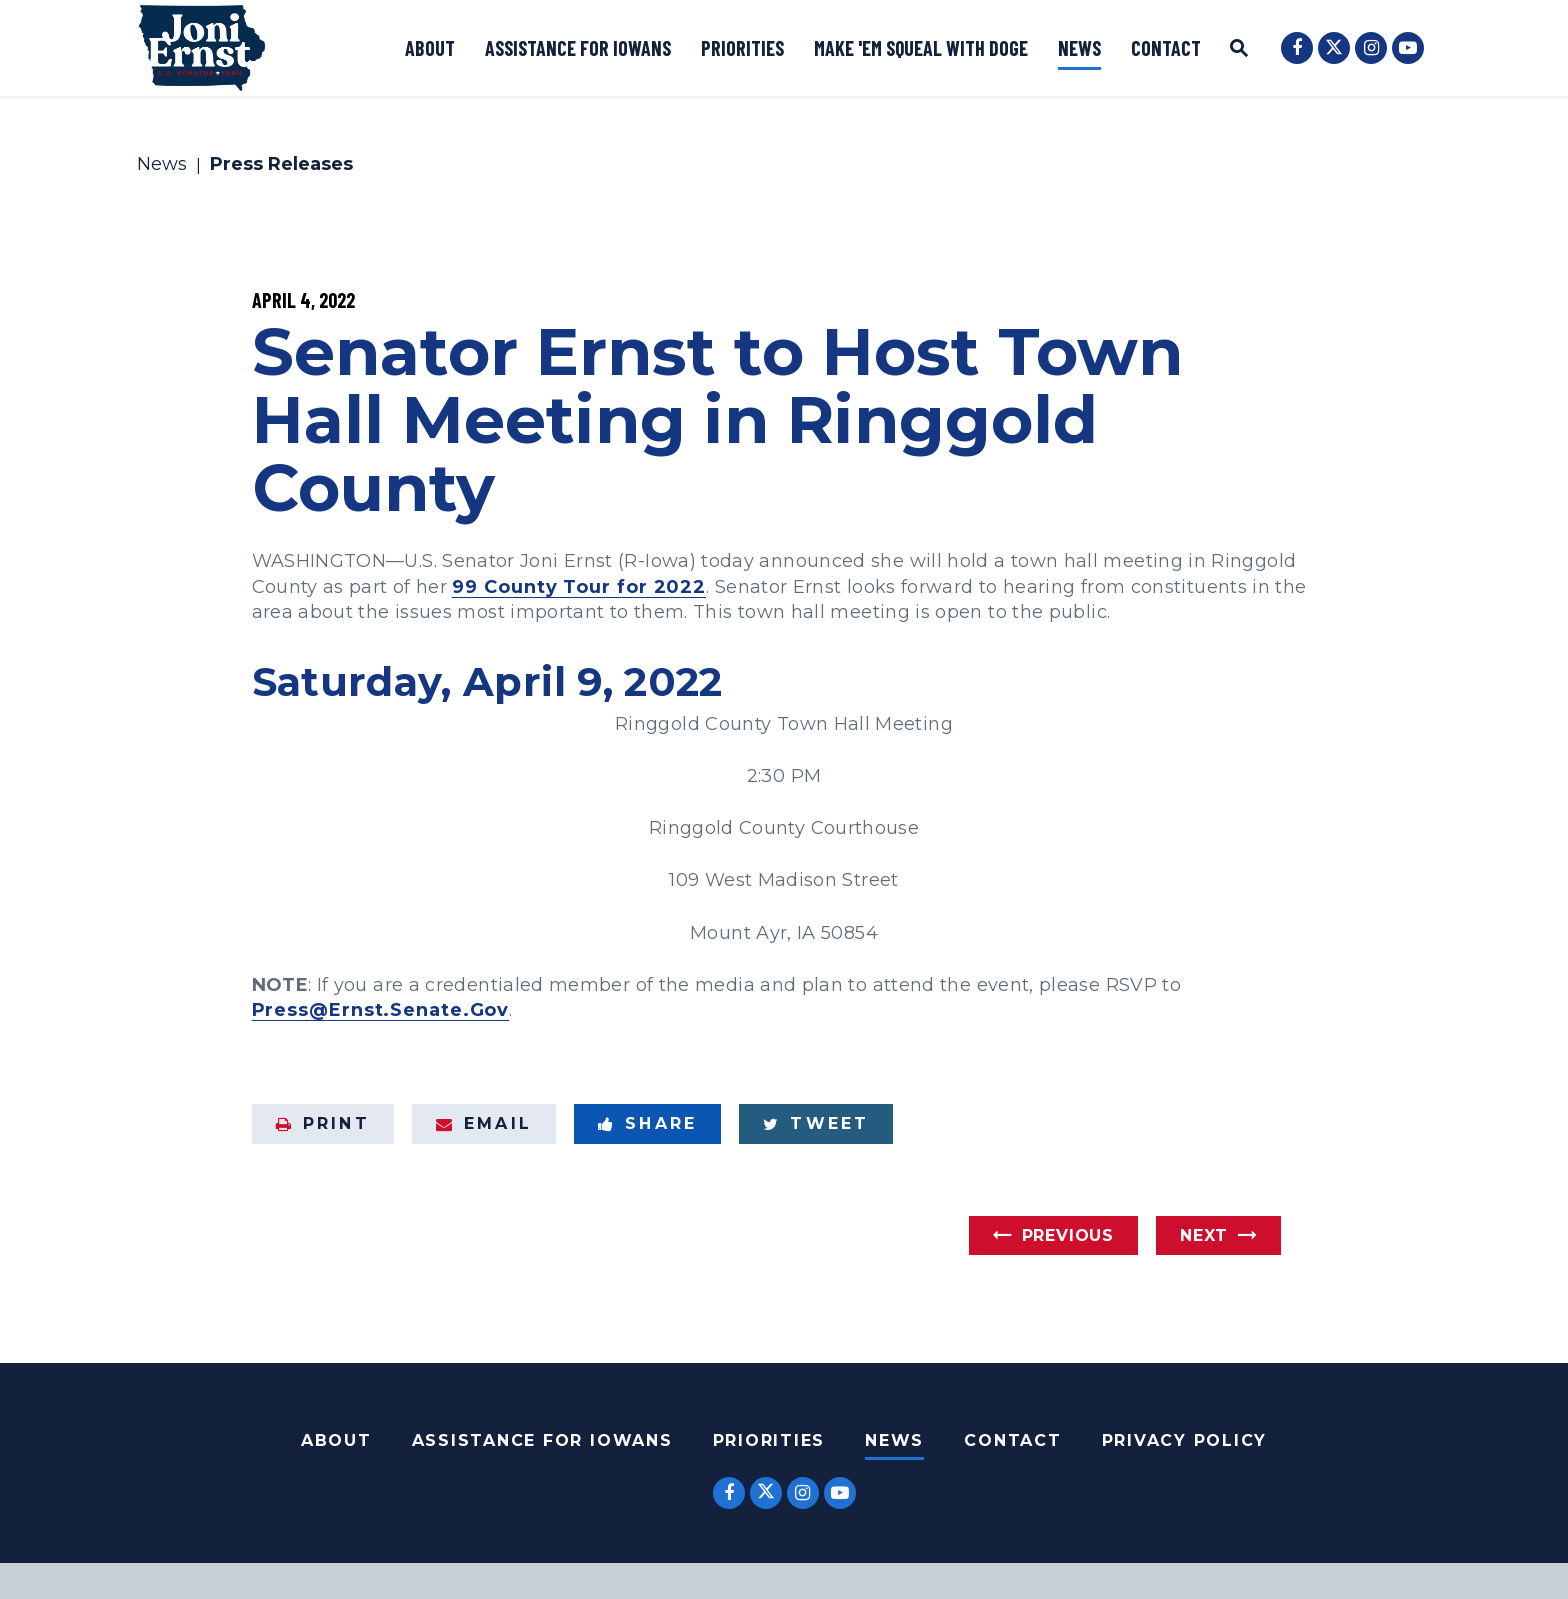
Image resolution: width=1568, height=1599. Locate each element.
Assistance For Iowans (542, 1440)
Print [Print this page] (323, 1123)
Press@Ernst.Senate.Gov (381, 1010)
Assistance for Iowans (578, 48)
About (430, 48)
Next (1204, 1235)
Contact (1166, 48)
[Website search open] (1239, 50)
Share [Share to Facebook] (647, 1123)
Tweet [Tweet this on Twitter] (816, 1123)
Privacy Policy (1185, 1440)
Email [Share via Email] (484, 1123)
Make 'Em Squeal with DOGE (921, 48)
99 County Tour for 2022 (579, 587)
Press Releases (281, 165)
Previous (1068, 1235)
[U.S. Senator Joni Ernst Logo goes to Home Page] (202, 48)
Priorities (742, 48)
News (1079, 48)
